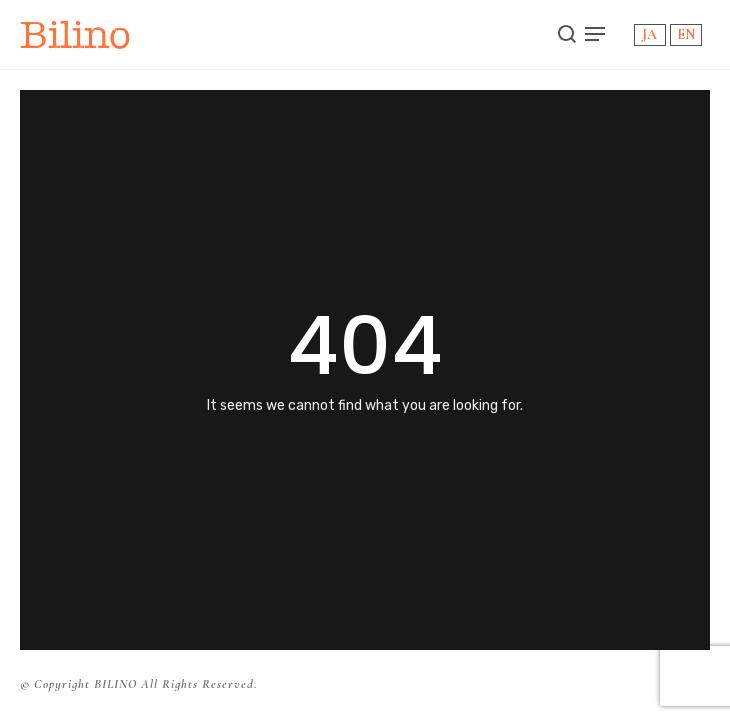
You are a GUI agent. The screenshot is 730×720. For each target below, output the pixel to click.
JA (649, 34)
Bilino (75, 34)
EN (686, 34)
